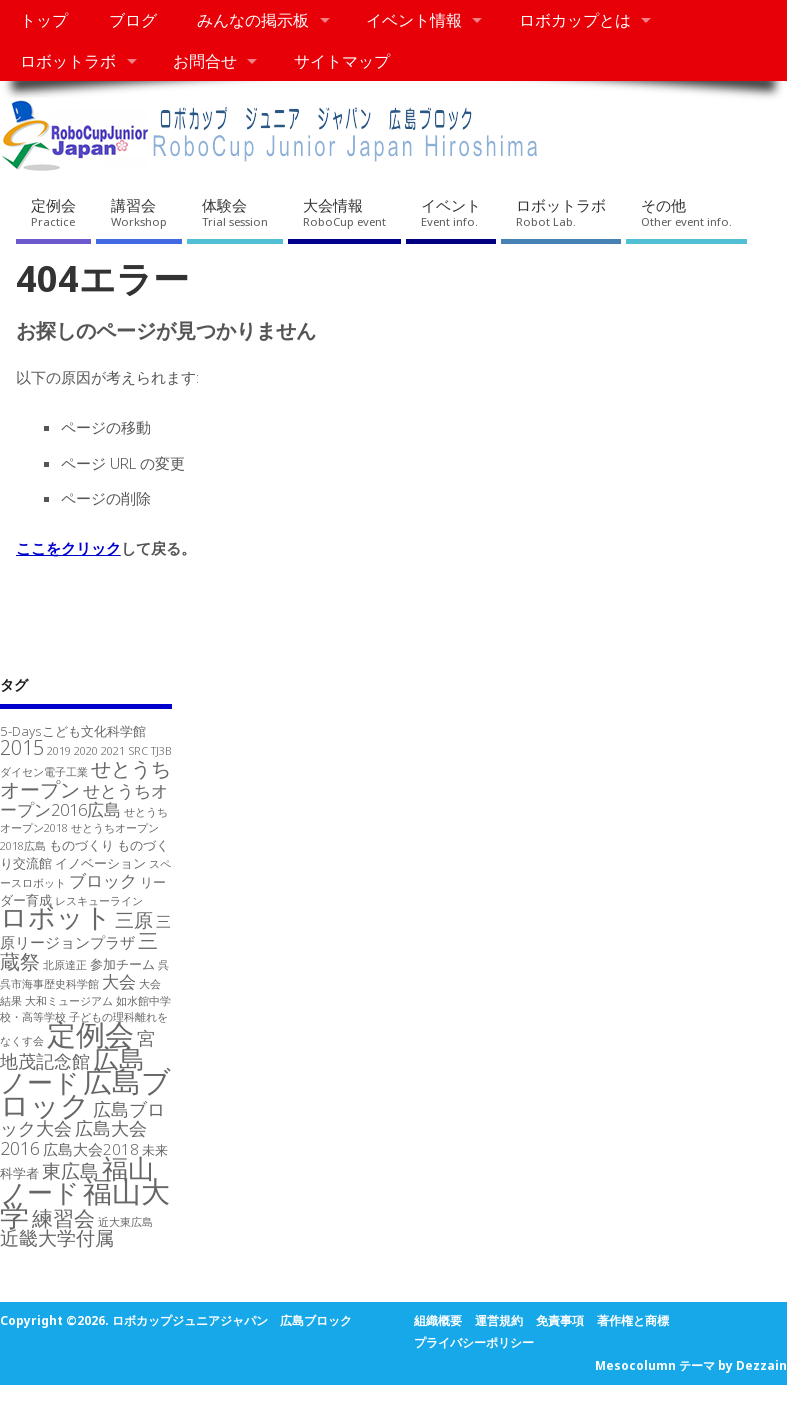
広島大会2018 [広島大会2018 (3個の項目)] (91, 1149)
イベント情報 (414, 20)
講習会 (139, 212)
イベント (451, 212)
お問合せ (205, 61)
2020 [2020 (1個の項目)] (86, 751)
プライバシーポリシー (474, 1342)
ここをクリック (68, 548)
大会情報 (344, 212)
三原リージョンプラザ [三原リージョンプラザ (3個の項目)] (85, 931)
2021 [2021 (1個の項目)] (113, 751)
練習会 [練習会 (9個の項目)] (63, 1218)
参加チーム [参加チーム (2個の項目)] (122, 964)
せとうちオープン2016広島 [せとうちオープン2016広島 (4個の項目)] (84, 800)
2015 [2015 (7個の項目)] (22, 747)
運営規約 (499, 1320)
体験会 (235, 212)
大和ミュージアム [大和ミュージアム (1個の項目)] (69, 1001)
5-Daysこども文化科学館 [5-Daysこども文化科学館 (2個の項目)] (73, 731)
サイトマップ (342, 61)
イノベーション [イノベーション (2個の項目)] (100, 863)
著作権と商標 (633, 1320)
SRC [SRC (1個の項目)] (138, 751)
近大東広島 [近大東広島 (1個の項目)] (125, 1222)
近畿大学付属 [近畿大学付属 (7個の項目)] (57, 1237)
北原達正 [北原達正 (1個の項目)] (65, 965)
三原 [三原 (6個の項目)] (134, 919)
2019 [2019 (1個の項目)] (59, 751)
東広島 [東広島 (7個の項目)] (70, 1170)
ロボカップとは (575, 20)
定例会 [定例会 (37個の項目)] (90, 1034)
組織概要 (438, 1320)
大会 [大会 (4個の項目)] (119, 981)
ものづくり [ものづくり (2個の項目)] (81, 845)
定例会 (53, 212)
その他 (686, 212)
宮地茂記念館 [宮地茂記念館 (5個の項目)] (77, 1049)
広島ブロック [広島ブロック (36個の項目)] (85, 1093)
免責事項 (560, 1320)
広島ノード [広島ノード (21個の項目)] (72, 1070)
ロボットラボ (68, 61)
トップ (44, 20)
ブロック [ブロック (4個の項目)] (103, 880)
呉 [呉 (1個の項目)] (163, 965)
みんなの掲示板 (253, 20)
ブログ (133, 20)
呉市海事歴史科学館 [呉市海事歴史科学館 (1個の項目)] (49, 984)
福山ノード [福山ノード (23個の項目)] (77, 1180)
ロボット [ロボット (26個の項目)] (56, 916)
